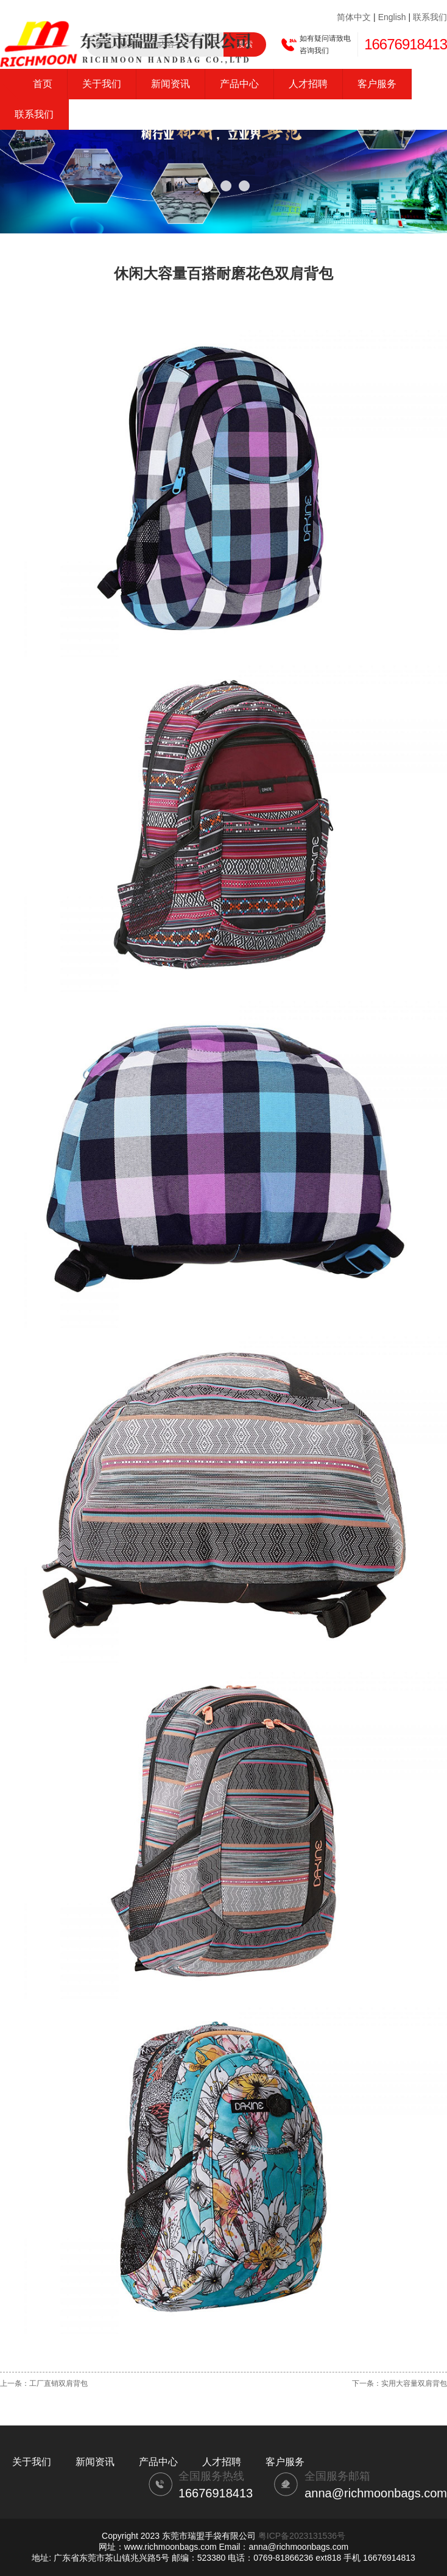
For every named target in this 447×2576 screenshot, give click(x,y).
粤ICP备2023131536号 (301, 2536)
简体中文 (354, 17)
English (392, 17)
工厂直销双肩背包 (58, 2383)
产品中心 (239, 84)
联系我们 (430, 17)
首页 (42, 84)
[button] (205, 185)
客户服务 (376, 84)
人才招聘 (308, 84)
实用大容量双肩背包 (414, 2383)
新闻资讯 (170, 84)
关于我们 (101, 84)
